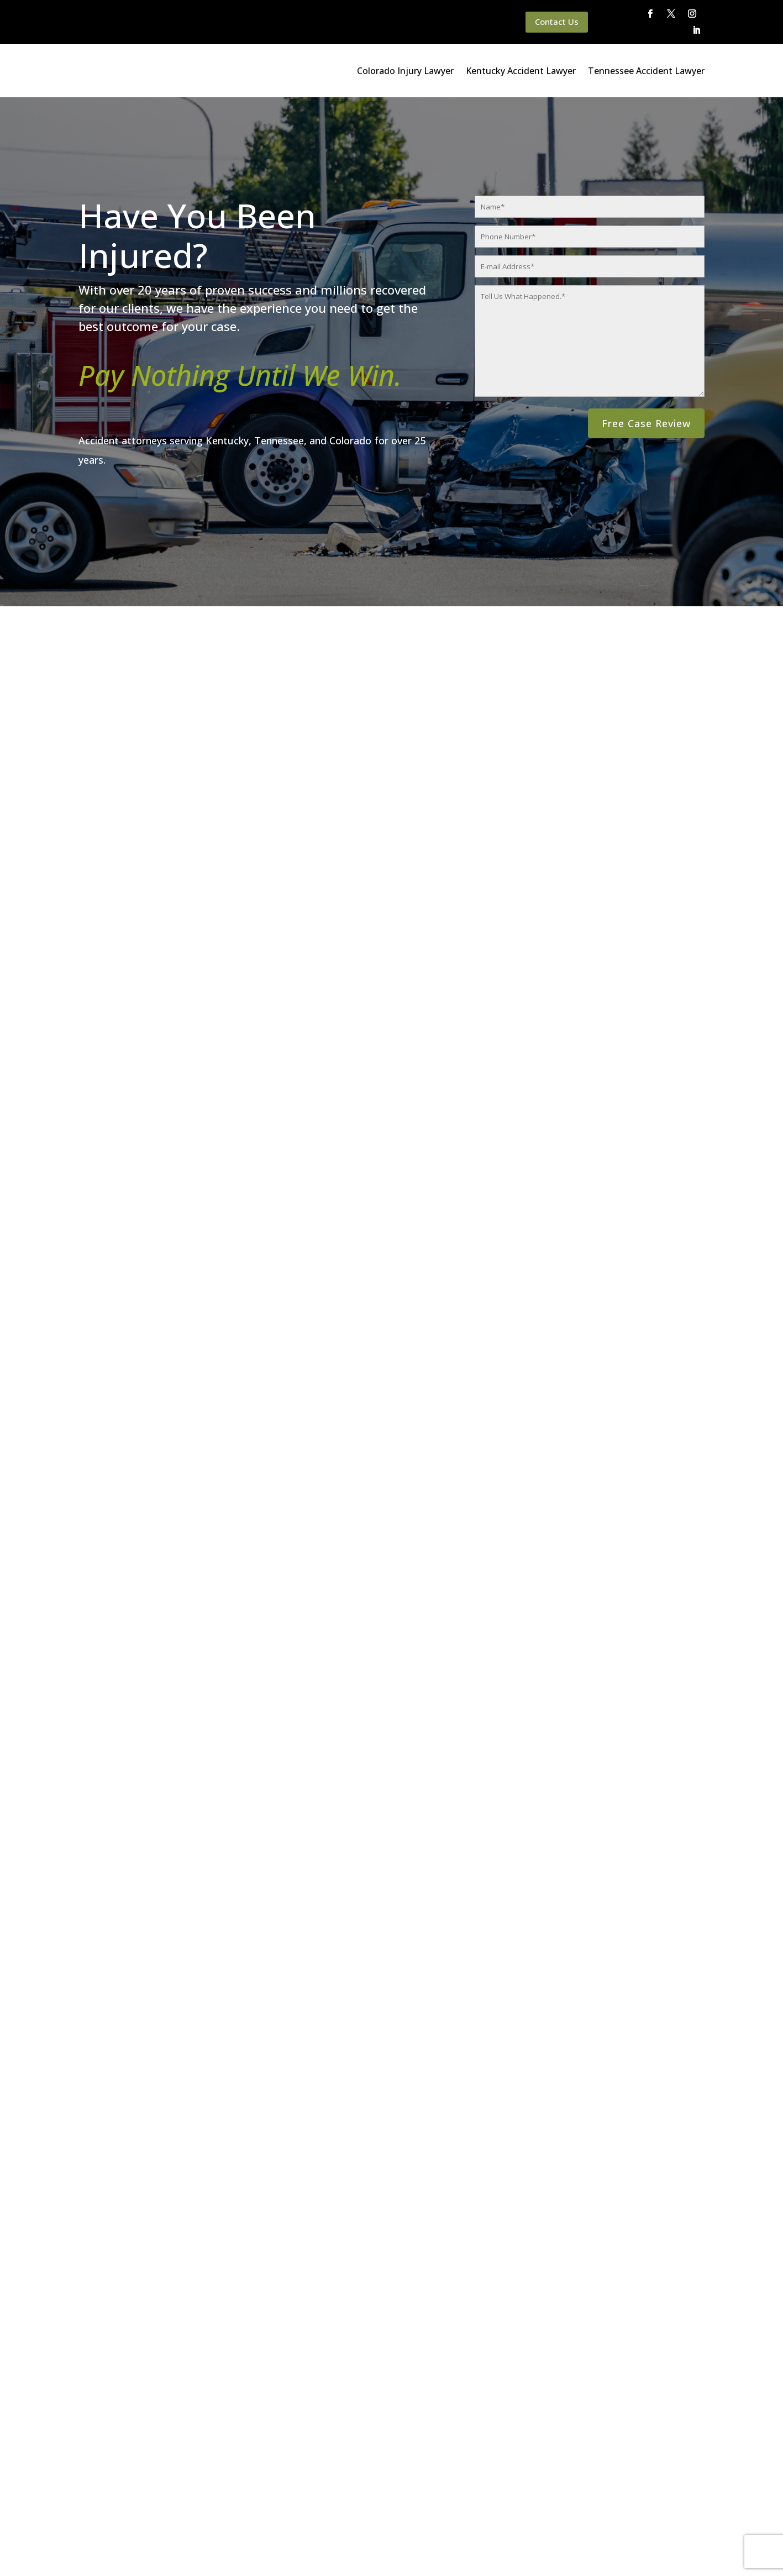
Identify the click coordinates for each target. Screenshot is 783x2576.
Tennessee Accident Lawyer (646, 71)
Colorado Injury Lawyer (405, 71)
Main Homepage (54, 2552)
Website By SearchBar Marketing (686, 2552)
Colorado (514, 1395)
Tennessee (634, 1395)
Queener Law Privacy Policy (142, 2552)
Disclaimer (219, 2552)
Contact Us (557, 21)
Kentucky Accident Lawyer (521, 71)
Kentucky (562, 1395)
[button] (378, 1625)
